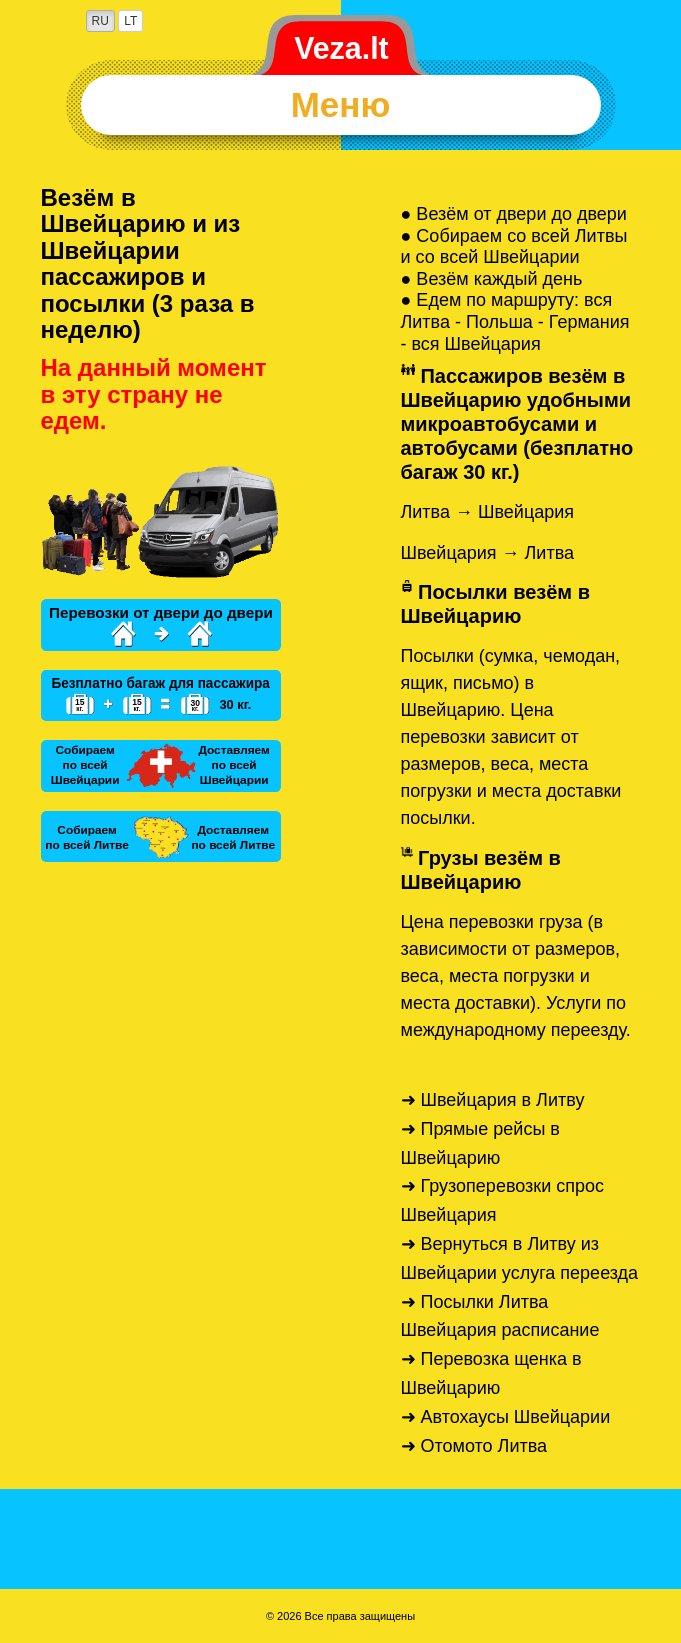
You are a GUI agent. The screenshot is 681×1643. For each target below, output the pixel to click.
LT (130, 21)
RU (100, 21)
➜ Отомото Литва (474, 1446)
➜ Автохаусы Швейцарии (506, 1417)
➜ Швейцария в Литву (493, 1100)
